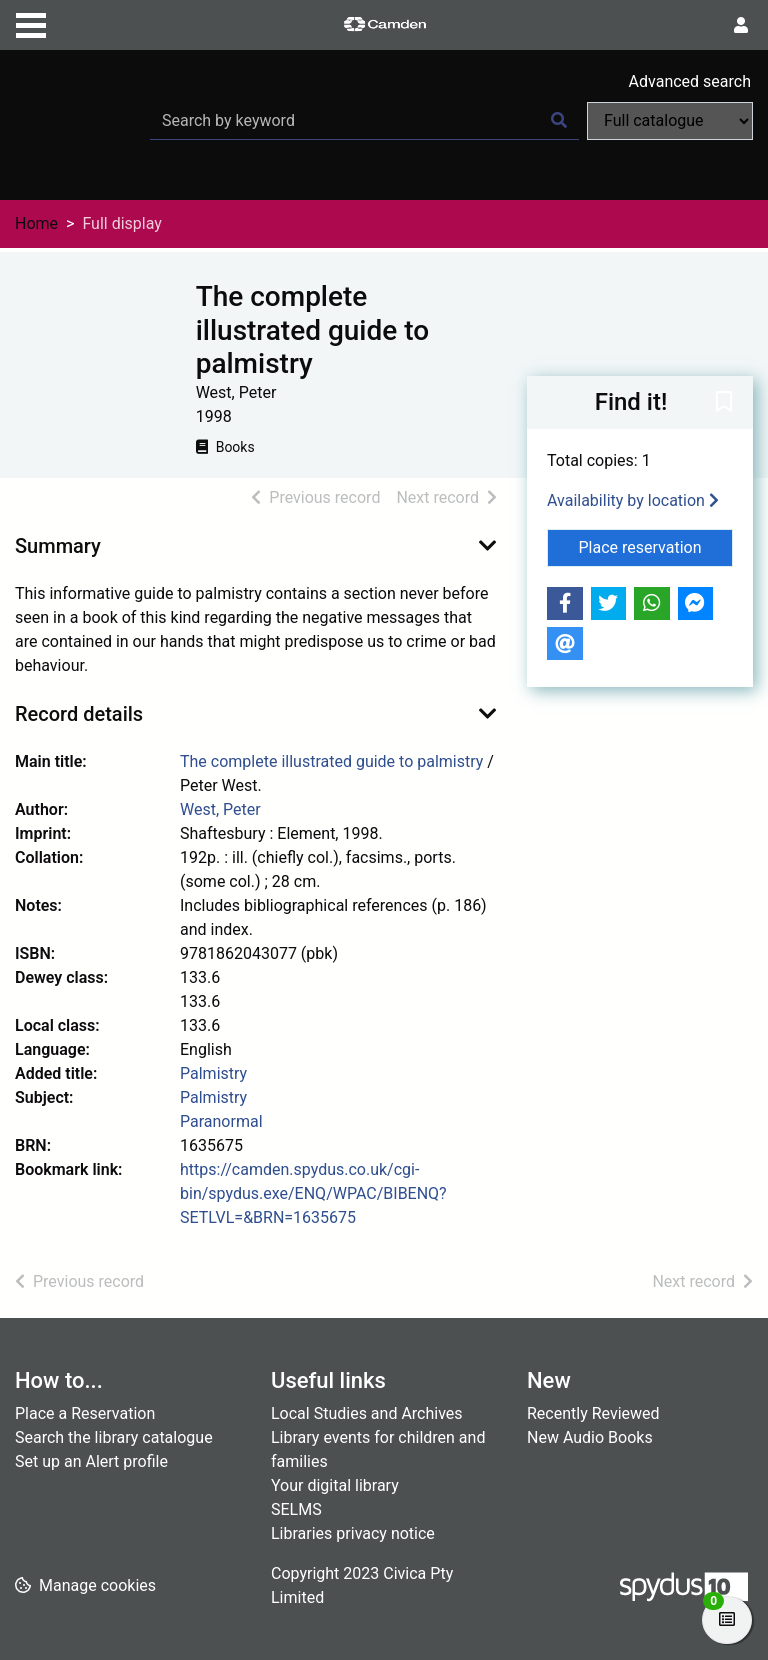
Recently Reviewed (593, 1413)
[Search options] (670, 121)
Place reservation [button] (656, 546)
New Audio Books (590, 1437)
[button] (724, 403)
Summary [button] (58, 546)
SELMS (296, 1509)
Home (36, 223)
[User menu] (741, 26)
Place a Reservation (85, 1413)
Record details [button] (79, 714)
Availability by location (633, 500)
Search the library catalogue (114, 1437)
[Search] (559, 121)
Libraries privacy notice (353, 1533)
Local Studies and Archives (367, 1413)
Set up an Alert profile (91, 1461)
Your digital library (335, 1485)
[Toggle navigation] (31, 23)
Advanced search (690, 81)
